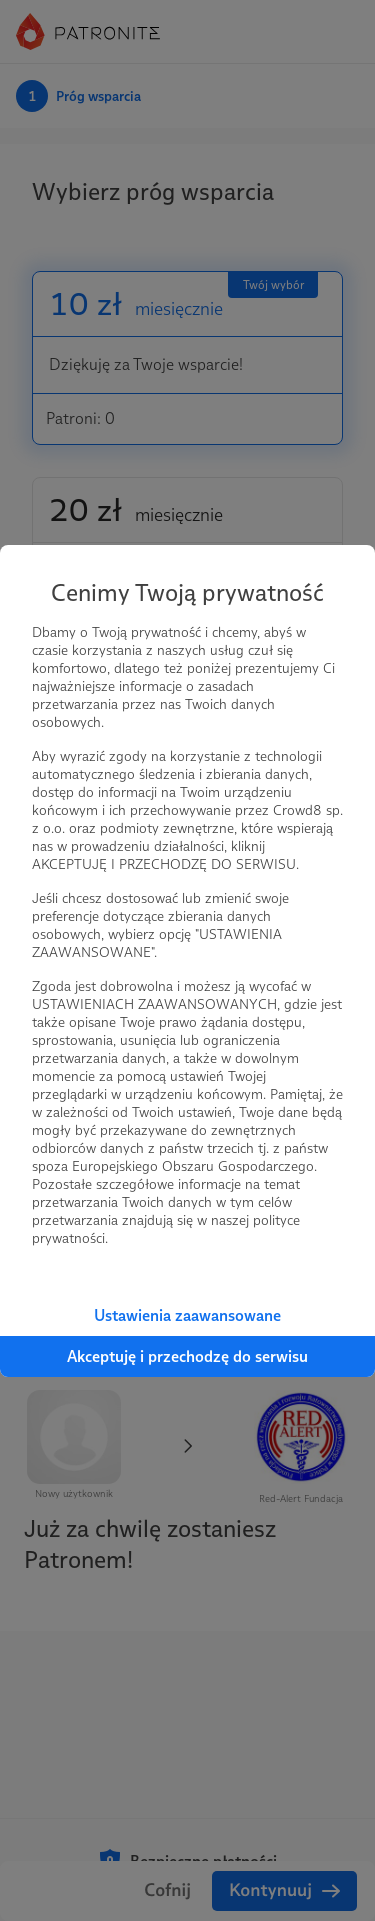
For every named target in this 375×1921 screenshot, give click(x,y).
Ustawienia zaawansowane (187, 1315)
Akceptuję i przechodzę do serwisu (187, 1356)
